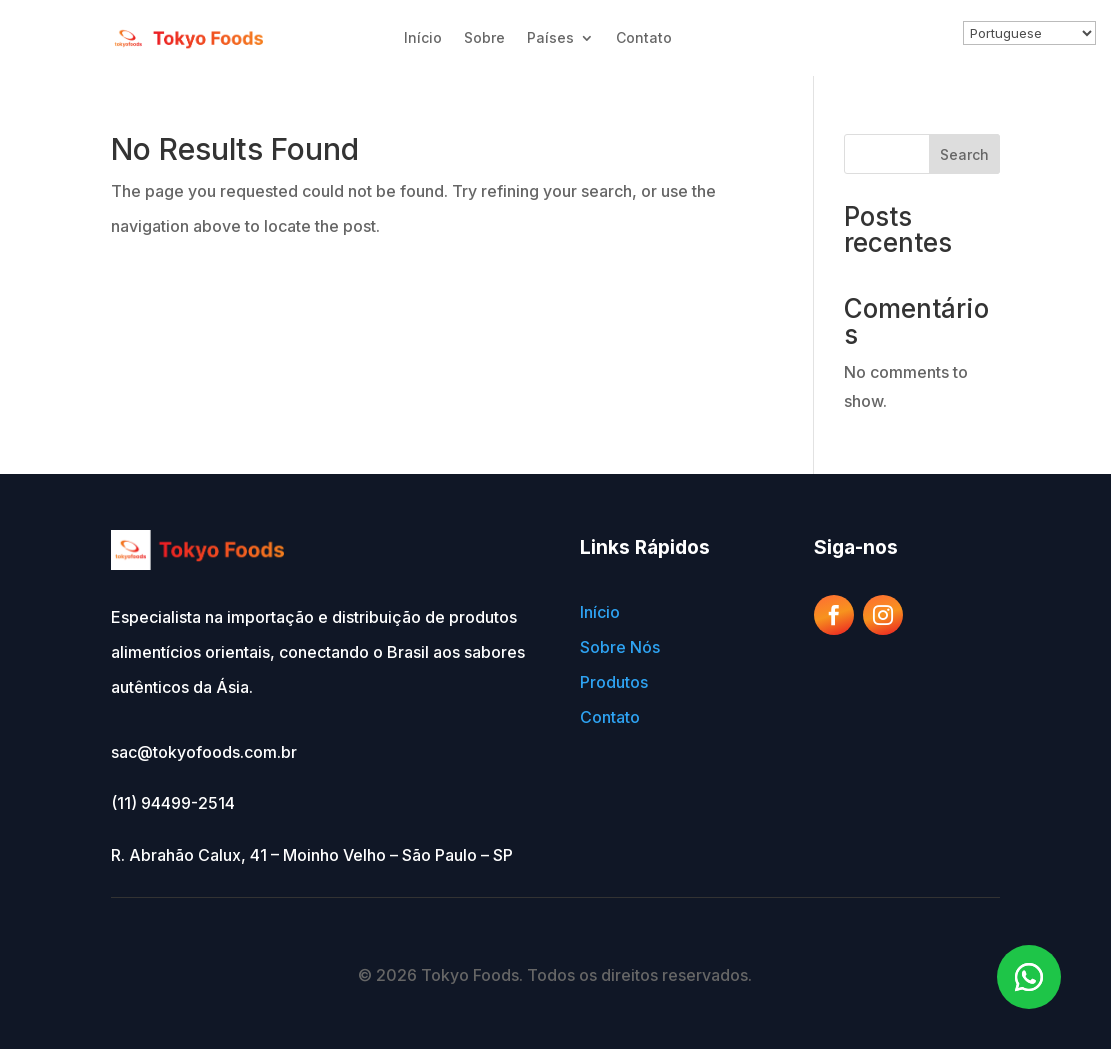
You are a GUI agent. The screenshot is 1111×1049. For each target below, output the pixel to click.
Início (423, 37)
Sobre (484, 37)
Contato (644, 37)
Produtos (614, 682)
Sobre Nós (620, 647)
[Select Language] (1029, 33)
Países (550, 37)
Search (964, 154)
